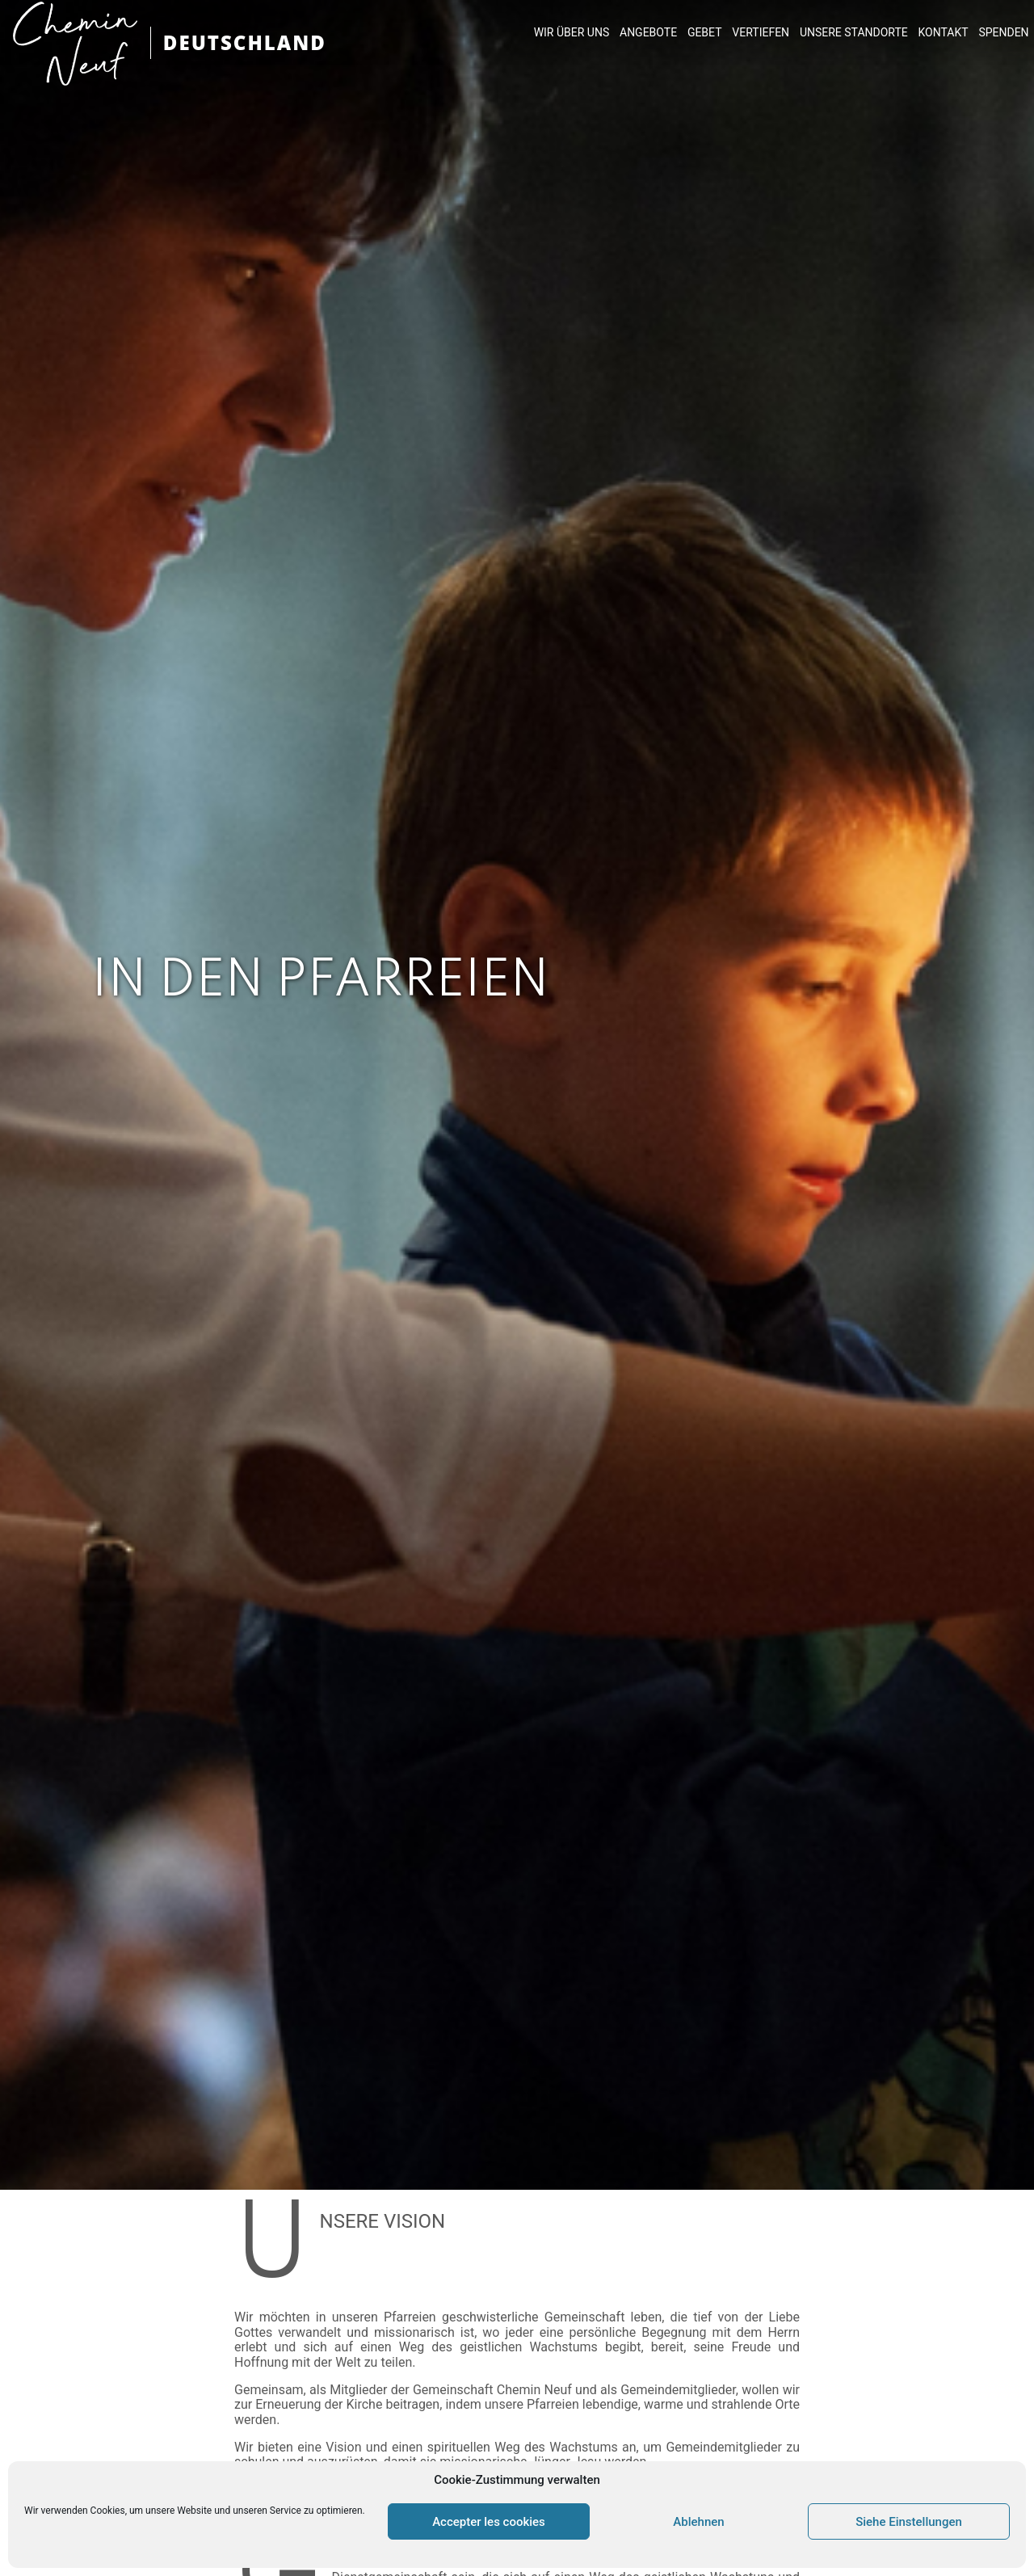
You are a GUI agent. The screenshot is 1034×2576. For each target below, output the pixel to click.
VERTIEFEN (760, 32)
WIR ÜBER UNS (572, 32)
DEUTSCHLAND (244, 42)
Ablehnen (698, 2522)
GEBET (704, 32)
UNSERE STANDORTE (854, 32)
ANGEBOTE (648, 32)
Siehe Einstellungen (908, 2522)
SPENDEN (1003, 32)
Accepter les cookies (488, 2522)
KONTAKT (943, 32)
